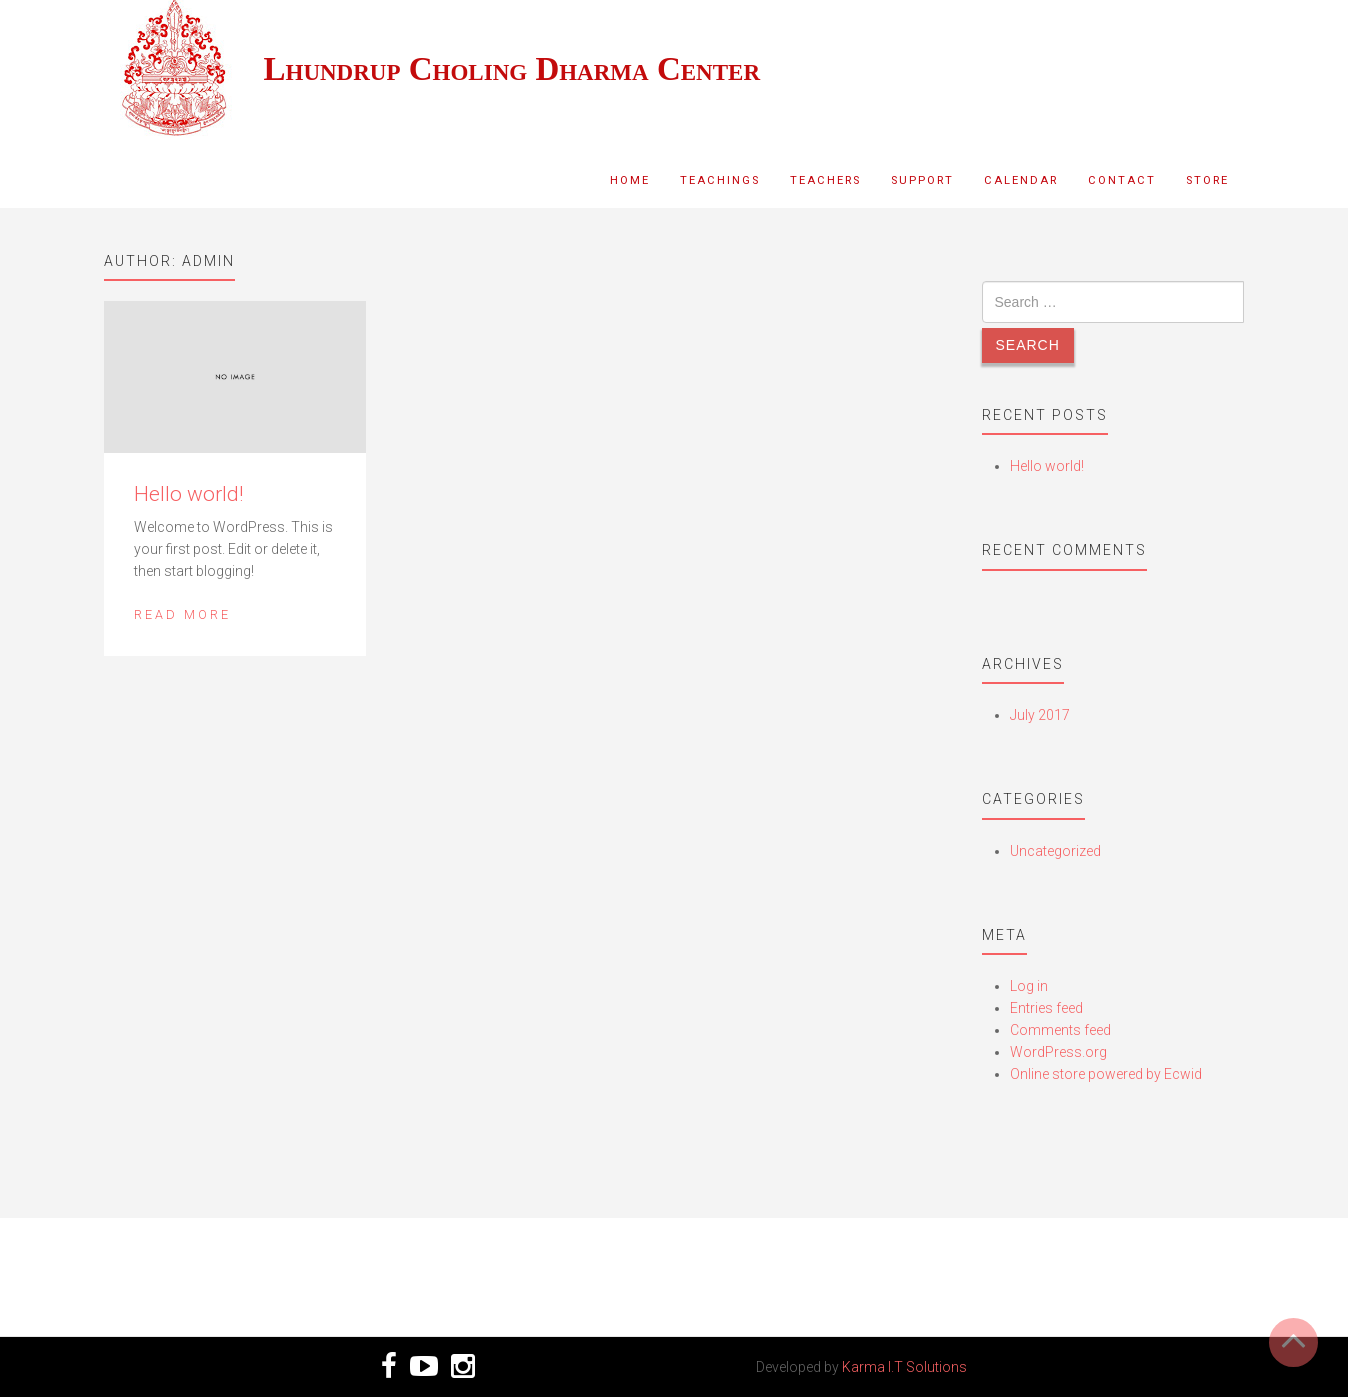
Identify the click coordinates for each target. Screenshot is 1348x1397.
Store (1207, 180)
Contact (1122, 180)
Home (630, 180)
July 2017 (1040, 715)
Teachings (720, 180)
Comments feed (1060, 1030)
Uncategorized (1055, 851)
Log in (1029, 986)
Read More (182, 614)
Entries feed (1046, 1008)
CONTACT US (528, 1266)
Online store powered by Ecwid (1106, 1074)
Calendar (1021, 180)
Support (922, 180)
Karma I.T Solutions (904, 1367)
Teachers (825, 180)
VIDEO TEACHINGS (1112, 1266)
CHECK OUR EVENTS (820, 1266)
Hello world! (188, 494)
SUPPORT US (235, 1266)
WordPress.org (1058, 1052)
